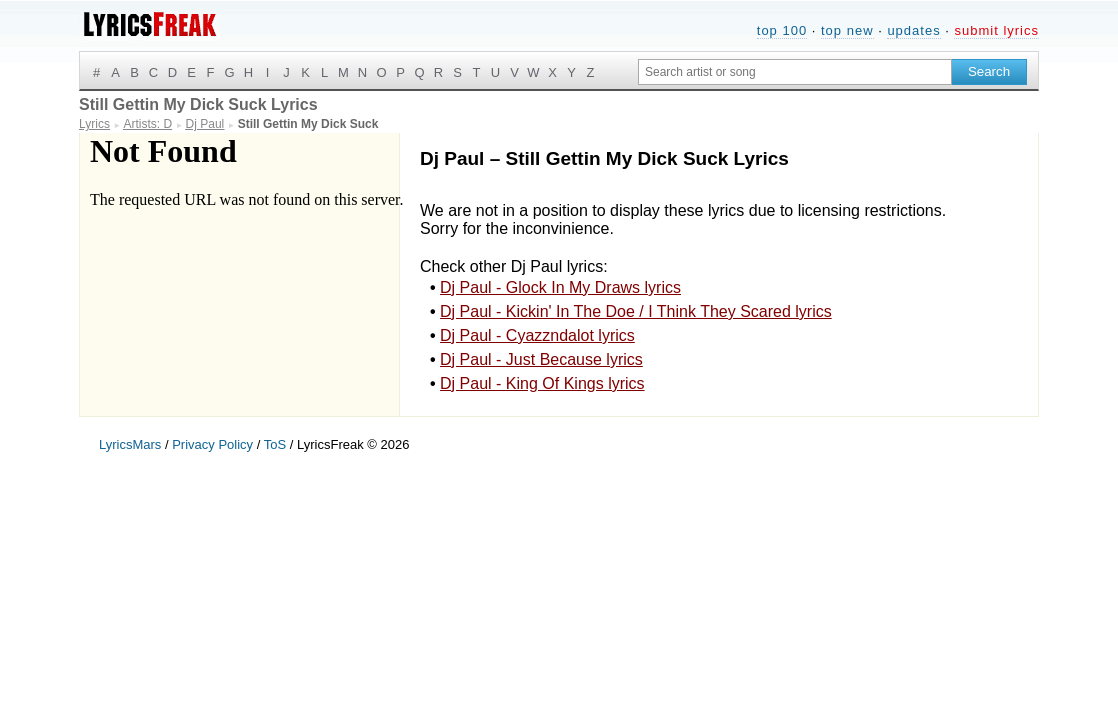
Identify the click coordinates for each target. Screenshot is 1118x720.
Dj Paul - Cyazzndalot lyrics (537, 335)
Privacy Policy (212, 444)
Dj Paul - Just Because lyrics (541, 359)
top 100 (782, 30)
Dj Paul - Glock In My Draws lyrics (560, 287)
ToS (275, 444)
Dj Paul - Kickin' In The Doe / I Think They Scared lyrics (636, 311)
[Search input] (795, 72)
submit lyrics (996, 30)
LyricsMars (130, 444)
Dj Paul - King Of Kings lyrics (542, 383)
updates (913, 30)
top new (847, 30)
